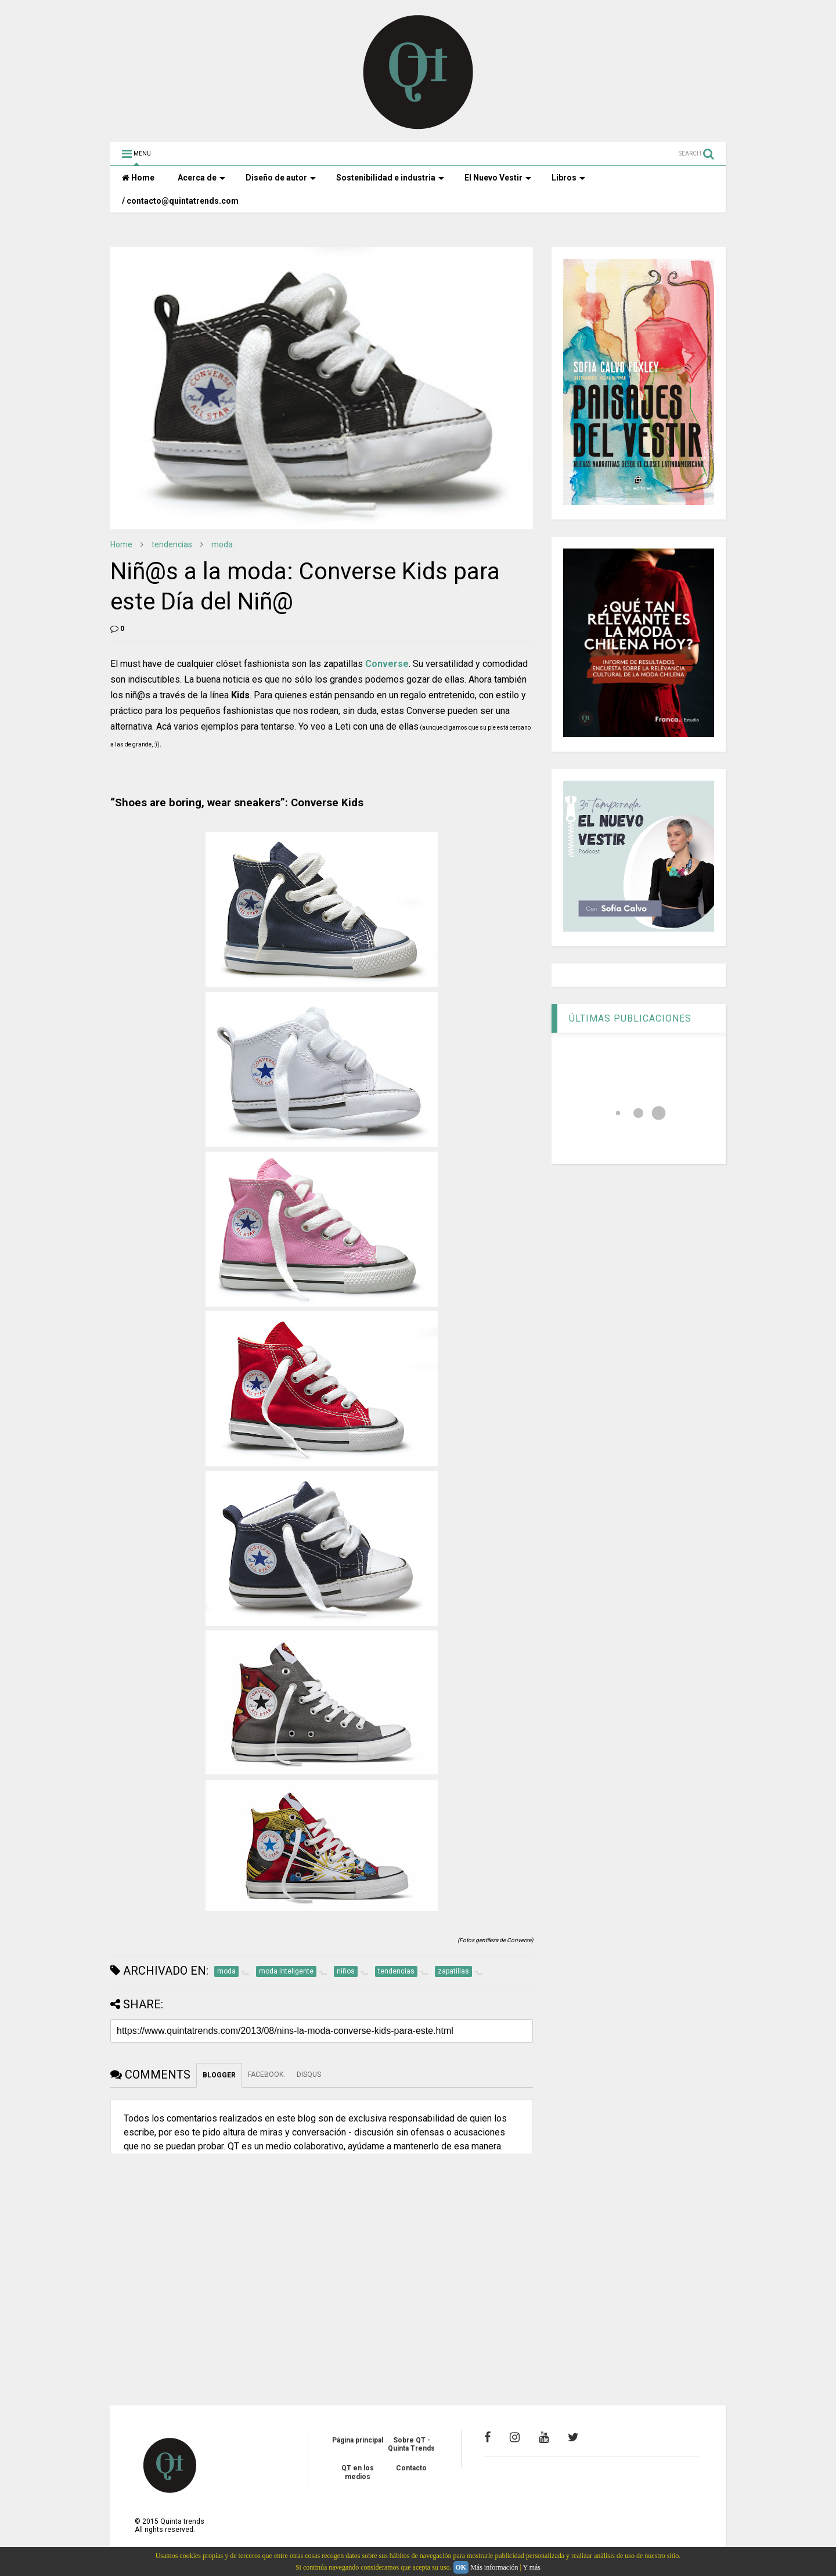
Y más (531, 2567)
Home (138, 177)
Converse (387, 663)
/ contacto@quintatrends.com (180, 200)
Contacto (411, 2468)
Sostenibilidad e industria (390, 177)
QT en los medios (357, 2472)
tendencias (172, 544)
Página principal (357, 2440)
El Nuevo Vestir (497, 177)
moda (222, 544)
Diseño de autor (281, 177)
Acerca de (201, 177)
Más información (494, 2567)
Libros (568, 177)
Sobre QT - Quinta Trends (411, 2444)
